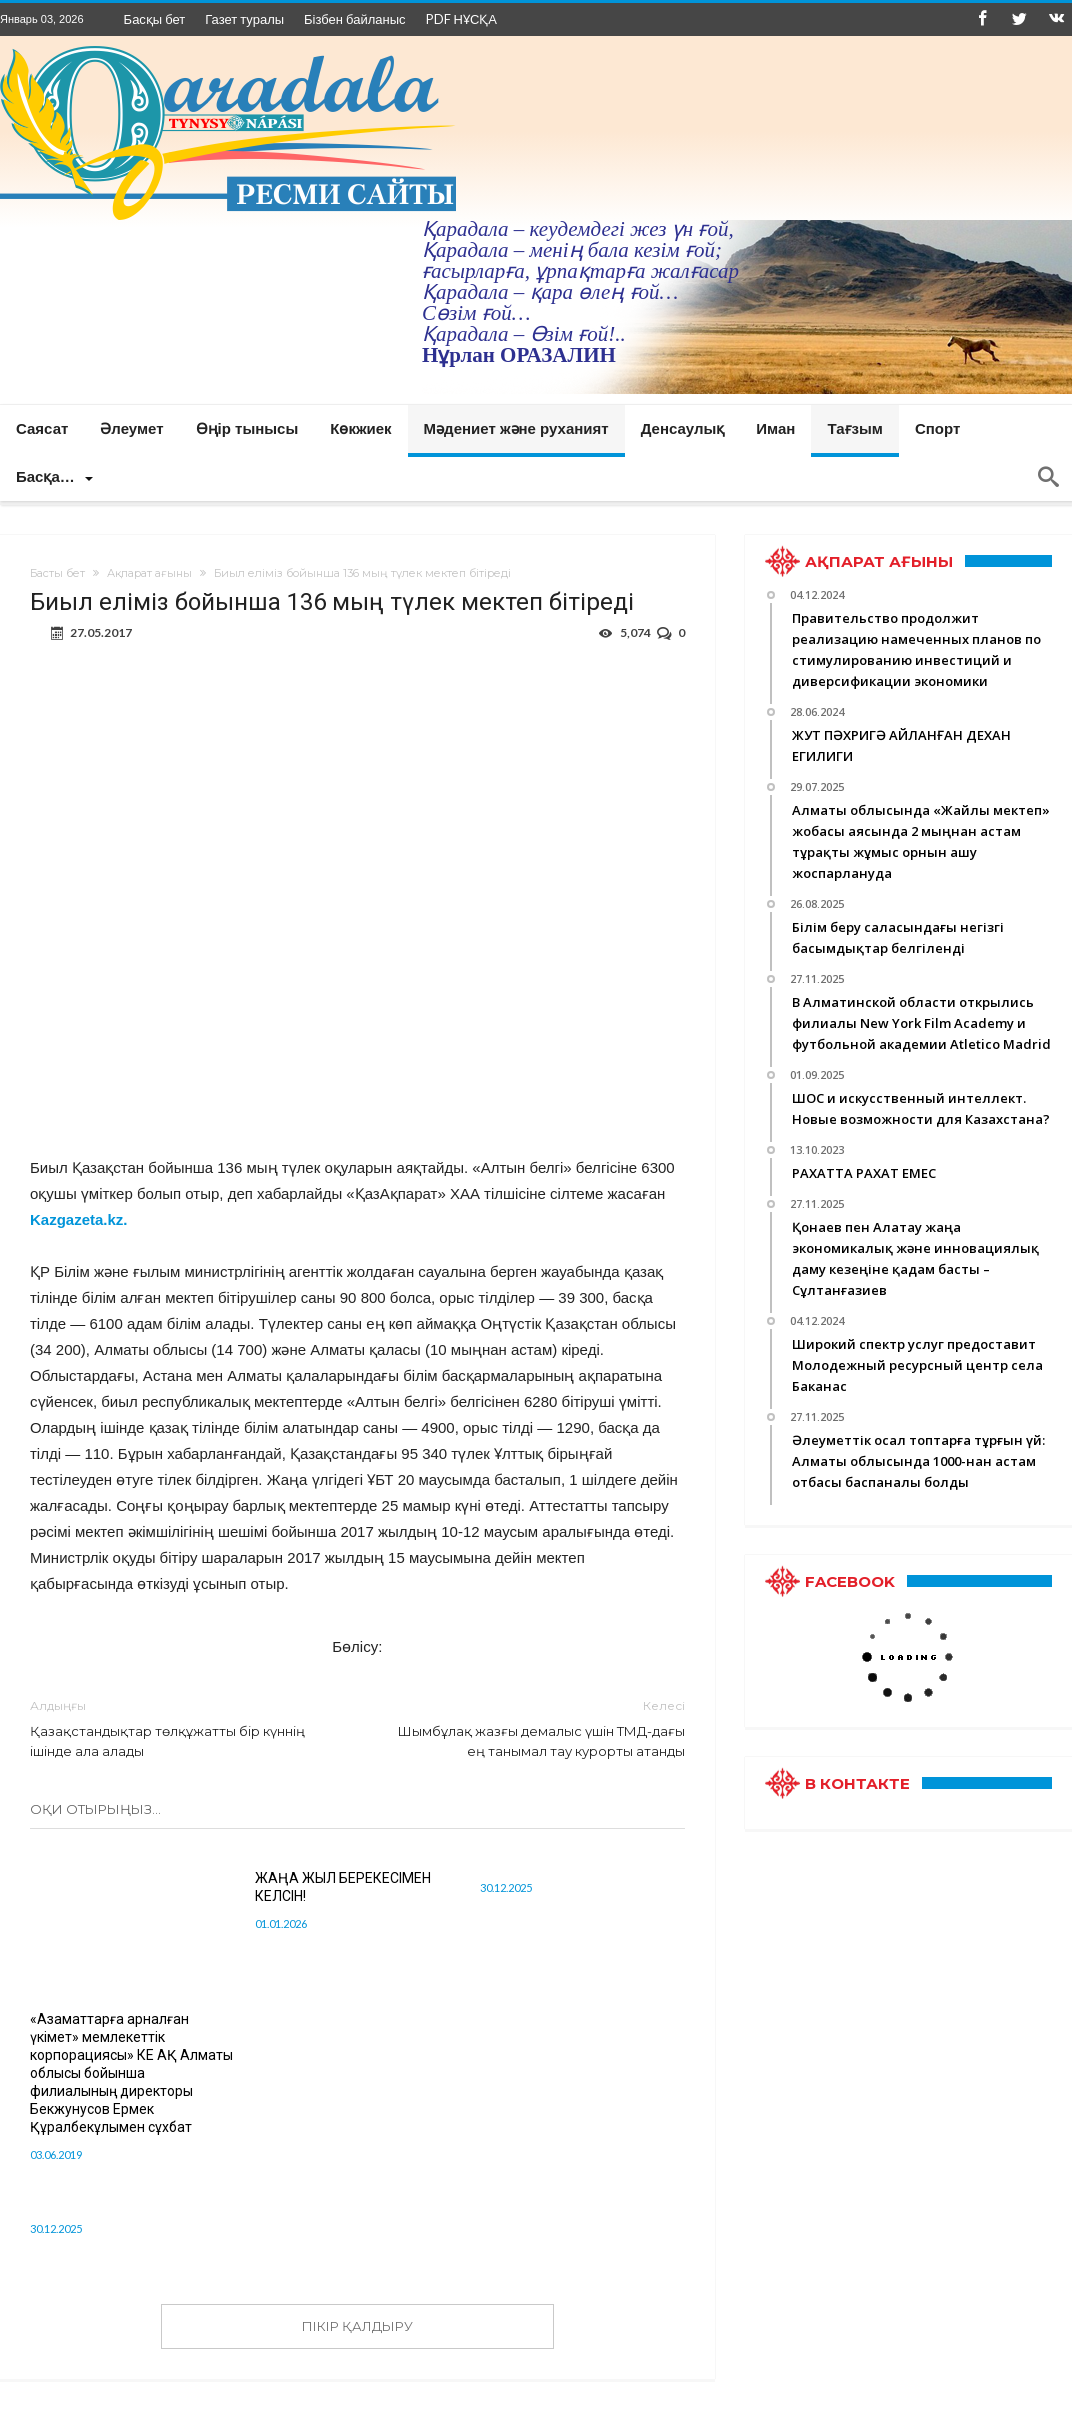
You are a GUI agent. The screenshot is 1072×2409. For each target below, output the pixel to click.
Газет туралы (244, 19)
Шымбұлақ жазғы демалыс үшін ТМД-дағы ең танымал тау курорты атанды (535, 1727)
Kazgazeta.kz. (79, 1219)
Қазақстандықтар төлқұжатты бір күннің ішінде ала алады (178, 1727)
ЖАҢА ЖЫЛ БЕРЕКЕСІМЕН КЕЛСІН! (343, 1887)
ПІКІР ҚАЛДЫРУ (357, 2326)
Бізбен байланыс (354, 19)
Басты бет (57, 573)
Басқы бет (155, 19)
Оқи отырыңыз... (95, 1809)
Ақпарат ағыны (149, 573)
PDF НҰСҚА (461, 19)
